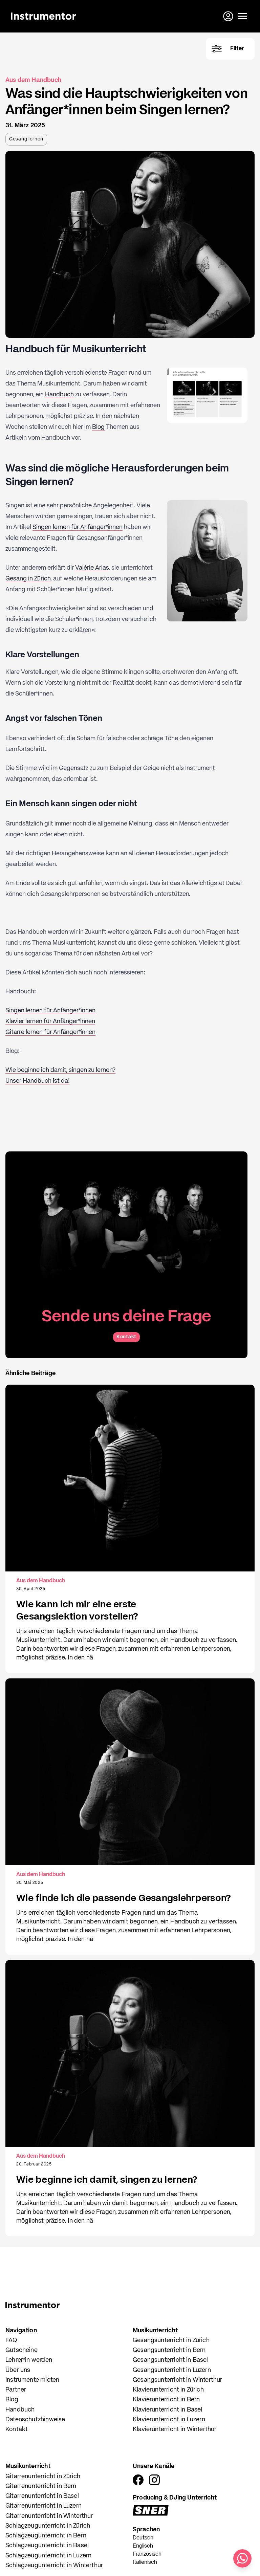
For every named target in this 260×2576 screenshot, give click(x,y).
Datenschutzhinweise (35, 2420)
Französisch (147, 2554)
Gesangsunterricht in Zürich (171, 2340)
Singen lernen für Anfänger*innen (77, 527)
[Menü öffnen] (242, 16)
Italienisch (145, 2562)
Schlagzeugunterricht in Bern (45, 2536)
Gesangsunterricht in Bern (169, 2350)
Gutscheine (21, 2350)
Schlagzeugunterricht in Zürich (47, 2526)
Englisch (143, 2546)
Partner (15, 2390)
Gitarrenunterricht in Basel (42, 2496)
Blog (98, 427)
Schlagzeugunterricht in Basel (47, 2545)
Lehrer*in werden (28, 2360)
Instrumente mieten (32, 2380)
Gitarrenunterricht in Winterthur (49, 2516)
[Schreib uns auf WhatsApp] (242, 2558)
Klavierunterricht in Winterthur (175, 2429)
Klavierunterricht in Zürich (168, 2390)
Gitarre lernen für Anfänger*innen (50, 1032)
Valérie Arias (92, 568)
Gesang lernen (26, 139)
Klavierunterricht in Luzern (169, 2420)
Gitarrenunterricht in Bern (41, 2486)
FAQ (11, 2340)
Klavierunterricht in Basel (167, 2410)
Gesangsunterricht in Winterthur (177, 2380)
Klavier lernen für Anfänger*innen (50, 1021)
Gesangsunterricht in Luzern (172, 2370)
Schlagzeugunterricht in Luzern (48, 2556)
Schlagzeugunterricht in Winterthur (54, 2565)
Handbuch (59, 395)
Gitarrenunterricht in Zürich (42, 2476)
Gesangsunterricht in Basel (170, 2360)
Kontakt (126, 1337)
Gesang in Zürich (27, 579)
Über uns (17, 2370)
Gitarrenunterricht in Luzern (43, 2506)
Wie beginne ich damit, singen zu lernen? (60, 1070)
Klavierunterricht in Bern (166, 2400)
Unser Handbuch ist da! (37, 1081)
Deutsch (143, 2538)
